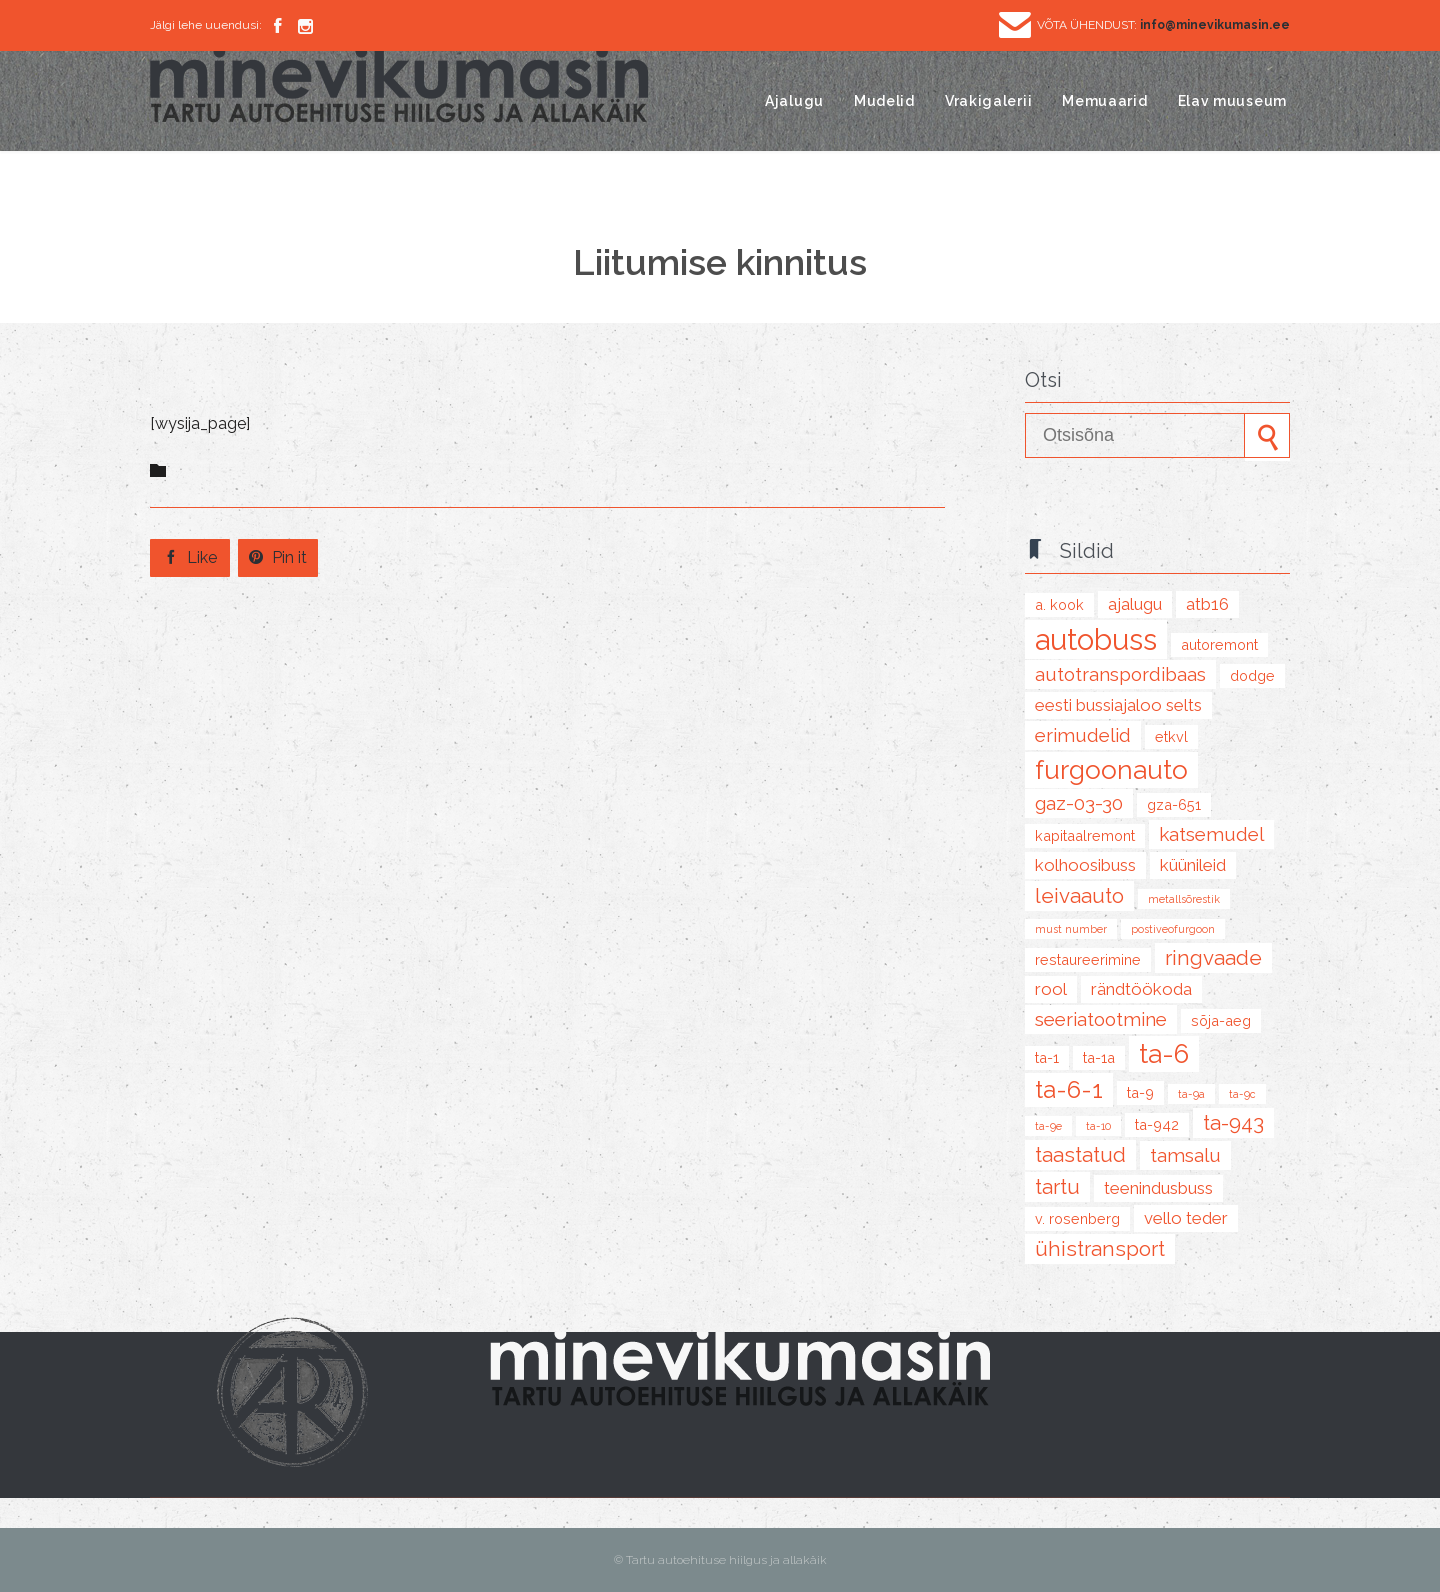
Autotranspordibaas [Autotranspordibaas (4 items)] (1120, 674)
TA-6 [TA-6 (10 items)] (1164, 1054)
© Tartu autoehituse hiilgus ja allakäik (720, 1560)
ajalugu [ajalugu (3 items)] (1135, 604)
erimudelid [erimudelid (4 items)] (1083, 735)
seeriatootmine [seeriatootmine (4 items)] (1101, 1019)
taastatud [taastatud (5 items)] (1080, 1155)
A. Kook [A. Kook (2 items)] (1059, 604)
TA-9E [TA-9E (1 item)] (1048, 1126)
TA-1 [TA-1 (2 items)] (1047, 1057)
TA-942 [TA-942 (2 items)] (1157, 1124)
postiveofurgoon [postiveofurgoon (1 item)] (1173, 929)
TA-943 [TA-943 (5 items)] (1233, 1123)
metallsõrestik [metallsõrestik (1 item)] (1184, 899)
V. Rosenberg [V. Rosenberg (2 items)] (1077, 1218)
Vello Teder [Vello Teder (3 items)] (1186, 1218)
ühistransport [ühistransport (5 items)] (1100, 1249)
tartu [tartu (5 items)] (1057, 1187)
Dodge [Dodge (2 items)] (1252, 675)
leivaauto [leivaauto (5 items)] (1079, 896)
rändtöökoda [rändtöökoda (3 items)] (1141, 989)
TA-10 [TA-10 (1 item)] (1098, 1126)
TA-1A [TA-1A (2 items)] (1099, 1057)
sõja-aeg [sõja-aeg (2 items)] (1221, 1020)
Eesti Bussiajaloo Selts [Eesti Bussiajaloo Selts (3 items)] (1118, 705)
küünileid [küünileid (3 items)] (1193, 865)
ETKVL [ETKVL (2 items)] (1171, 736)
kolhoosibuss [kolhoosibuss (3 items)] (1085, 865)
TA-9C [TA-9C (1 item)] (1242, 1094)
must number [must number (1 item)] (1071, 929)
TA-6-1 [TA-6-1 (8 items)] (1069, 1089)
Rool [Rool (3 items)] (1051, 989)
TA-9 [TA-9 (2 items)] (1140, 1092)
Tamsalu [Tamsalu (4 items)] (1185, 1155)
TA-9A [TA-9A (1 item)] (1191, 1094)
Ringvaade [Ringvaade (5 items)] (1213, 958)
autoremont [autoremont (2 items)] (1219, 644)
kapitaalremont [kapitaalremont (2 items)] (1085, 835)
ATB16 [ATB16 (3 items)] (1207, 604)
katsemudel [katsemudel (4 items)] (1211, 834)
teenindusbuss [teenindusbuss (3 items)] (1158, 1188)
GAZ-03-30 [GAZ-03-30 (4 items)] (1079, 803)
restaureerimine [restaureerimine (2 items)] (1088, 959)
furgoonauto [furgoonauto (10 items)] (1111, 770)
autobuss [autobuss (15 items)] (1096, 639)
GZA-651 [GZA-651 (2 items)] (1174, 804)
